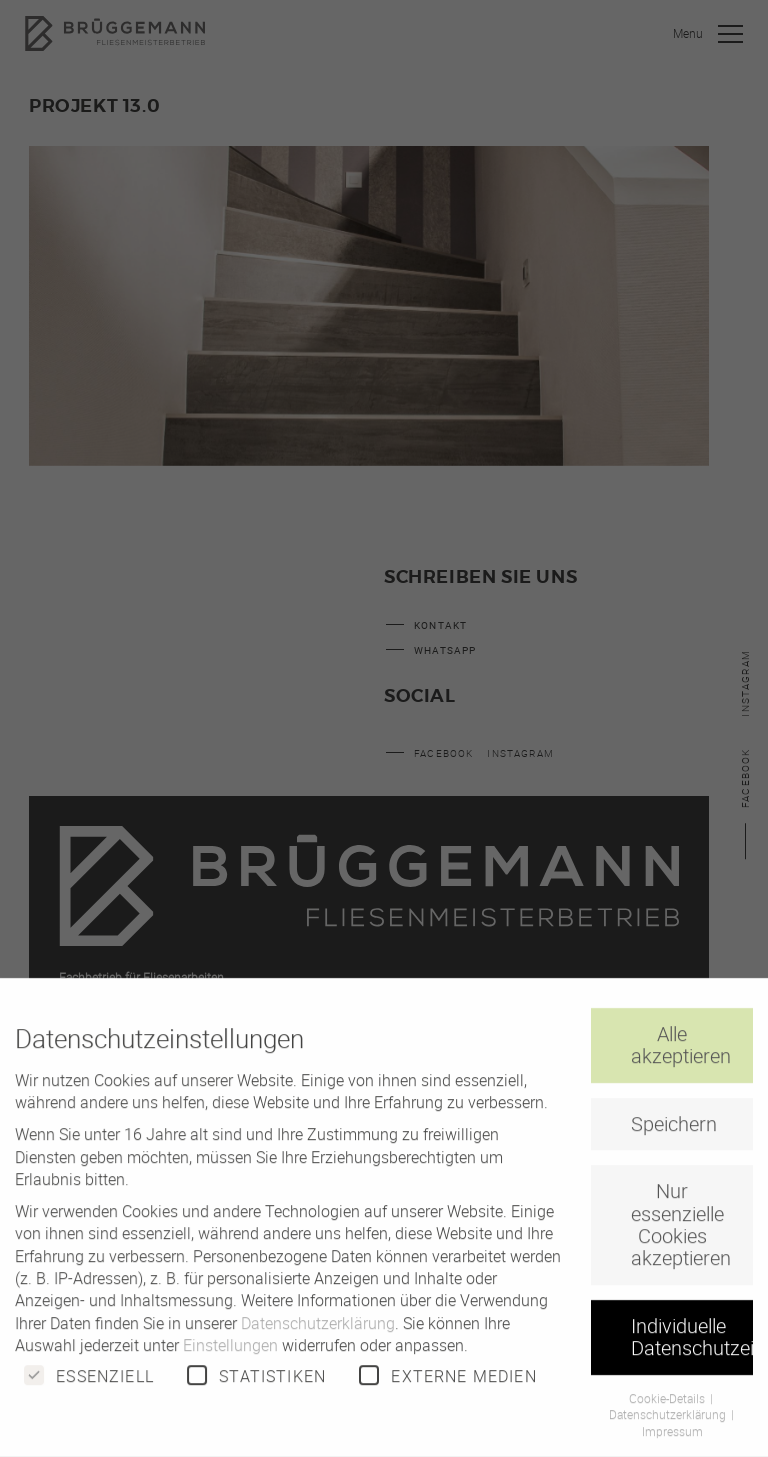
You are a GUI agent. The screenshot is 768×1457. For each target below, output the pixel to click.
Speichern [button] (674, 1137)
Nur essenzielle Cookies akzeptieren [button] (681, 1238)
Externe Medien (447, 1389)
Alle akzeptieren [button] (681, 1058)
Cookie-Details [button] (668, 1411)
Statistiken (256, 1389)
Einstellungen (230, 1359)
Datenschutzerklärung (318, 1337)
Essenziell (89, 1389)
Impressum (672, 1445)
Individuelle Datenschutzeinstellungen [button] (692, 1350)
